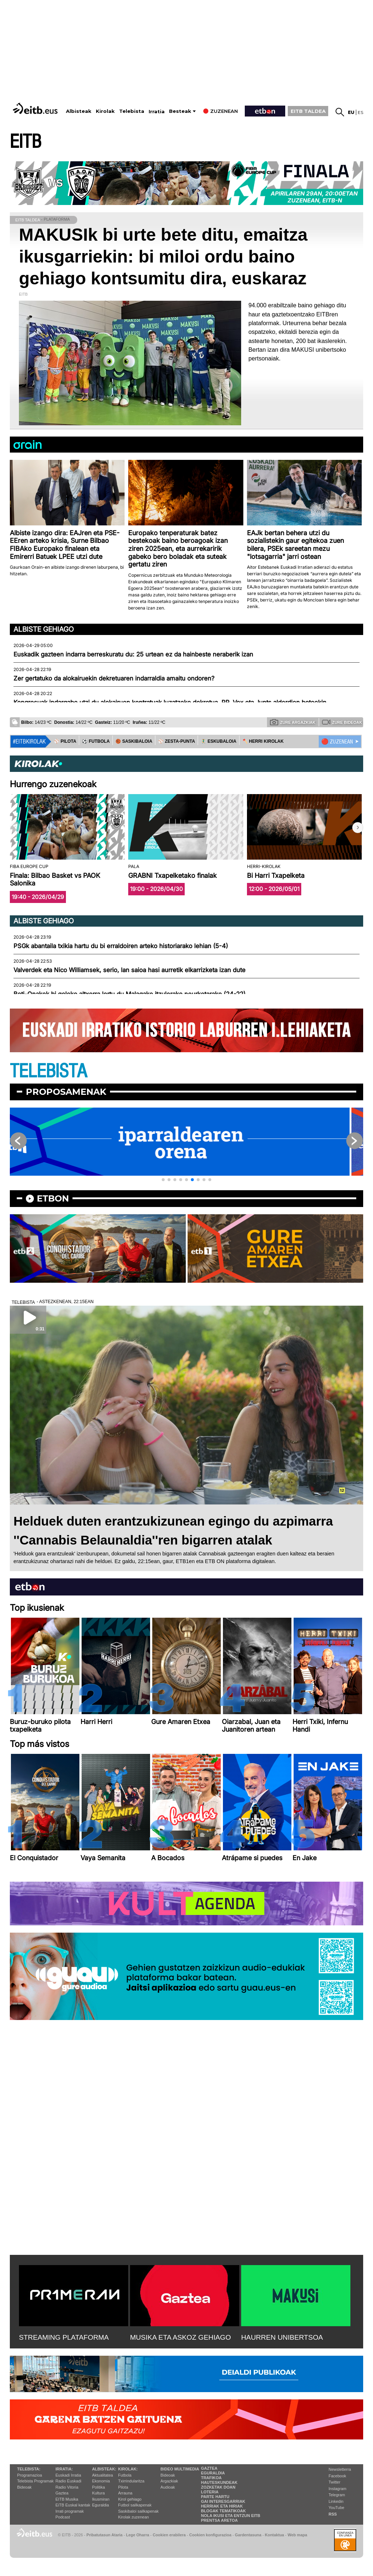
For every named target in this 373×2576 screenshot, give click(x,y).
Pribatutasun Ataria (104, 2535)
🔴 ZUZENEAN (337, 741)
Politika (98, 2487)
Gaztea (61, 2493)
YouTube (336, 2507)
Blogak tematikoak (223, 2511)
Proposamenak (66, 1091)
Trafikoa (211, 2478)
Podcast (62, 2517)
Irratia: (63, 2469)
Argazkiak (169, 2481)
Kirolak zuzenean (133, 2517)
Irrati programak (69, 2511)
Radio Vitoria (66, 2487)
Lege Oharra (137, 2535)
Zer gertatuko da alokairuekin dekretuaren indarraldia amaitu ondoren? (114, 678)
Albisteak (78, 111)
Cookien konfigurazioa (210, 2535)
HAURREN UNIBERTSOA (282, 2337)
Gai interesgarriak (223, 2501)
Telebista (131, 111)
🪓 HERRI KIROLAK (263, 741)
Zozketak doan (218, 2487)
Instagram (337, 2488)
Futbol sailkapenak (135, 2505)
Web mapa (297, 2535)
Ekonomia (101, 2481)
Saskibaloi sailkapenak (138, 2511)
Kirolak (105, 111)
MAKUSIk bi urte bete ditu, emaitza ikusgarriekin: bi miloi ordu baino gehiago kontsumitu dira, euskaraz (163, 256)
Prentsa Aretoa (219, 2520)
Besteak (180, 111)
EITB (25, 141)
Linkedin (336, 2501)
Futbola (124, 2475)
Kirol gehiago (129, 2499)
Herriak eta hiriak (222, 2506)
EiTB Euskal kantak (72, 2505)
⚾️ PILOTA (65, 741)
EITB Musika (66, 2499)
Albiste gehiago (43, 629)
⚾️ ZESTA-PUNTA (176, 741)
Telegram (337, 2495)
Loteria (210, 2492)
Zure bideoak (342, 722)
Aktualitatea (102, 2475)
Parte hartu (215, 2496)
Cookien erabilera (169, 2535)
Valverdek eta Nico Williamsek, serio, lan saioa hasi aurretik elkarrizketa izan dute (129, 970)
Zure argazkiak (292, 722)
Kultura (98, 2493)
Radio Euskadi (68, 2481)
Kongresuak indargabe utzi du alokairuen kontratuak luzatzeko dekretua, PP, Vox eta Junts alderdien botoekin (169, 702)
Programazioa (29, 2475)
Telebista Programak (35, 2481)
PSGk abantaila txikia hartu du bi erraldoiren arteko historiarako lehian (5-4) (120, 946)
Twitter (334, 2482)
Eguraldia (100, 2505)
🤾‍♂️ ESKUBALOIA (218, 741)
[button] (357, 827)
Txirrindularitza (131, 2481)
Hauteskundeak (219, 2482)
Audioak (168, 2487)
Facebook (337, 2476)
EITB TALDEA (308, 111)
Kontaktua (274, 2535)
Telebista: (28, 2469)
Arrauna (125, 2493)
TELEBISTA (48, 1071)
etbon (53, 1198)
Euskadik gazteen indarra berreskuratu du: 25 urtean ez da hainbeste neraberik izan (133, 654)
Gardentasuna (248, 2535)
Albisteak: (104, 2469)
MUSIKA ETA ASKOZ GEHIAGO (180, 2337)
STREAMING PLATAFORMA (64, 2337)
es (360, 112)
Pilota (123, 2487)
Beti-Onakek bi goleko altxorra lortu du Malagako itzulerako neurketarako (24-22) (129, 994)
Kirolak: (128, 2469)
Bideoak (24, 2487)
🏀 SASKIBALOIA (133, 741)
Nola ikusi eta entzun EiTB (230, 2515)
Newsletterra (340, 2469)
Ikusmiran (101, 2499)
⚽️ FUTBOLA (96, 741)
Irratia (157, 111)
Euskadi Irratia (68, 2475)
